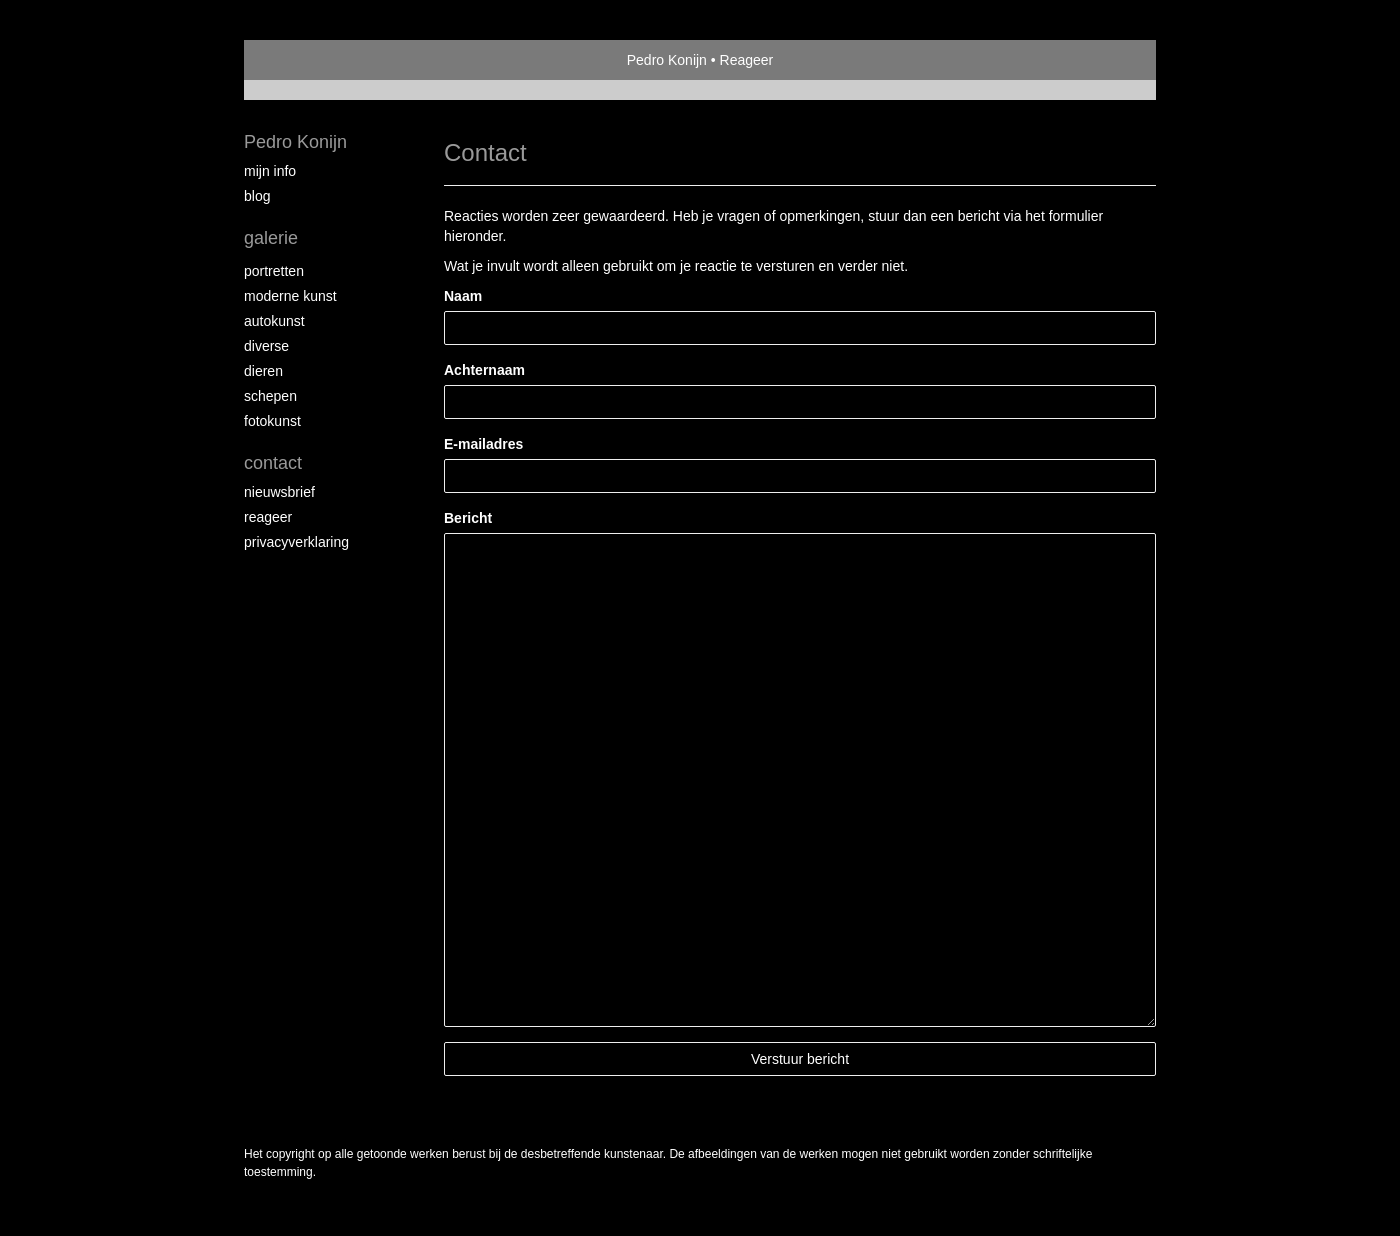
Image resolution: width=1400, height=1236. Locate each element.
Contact (273, 463)
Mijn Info (270, 171)
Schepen (270, 396)
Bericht (468, 518)
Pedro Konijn (667, 60)
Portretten (274, 271)
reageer (268, 517)
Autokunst (274, 321)
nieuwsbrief (279, 492)
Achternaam (484, 370)
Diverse (266, 346)
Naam (463, 296)
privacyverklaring (296, 542)
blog (257, 196)
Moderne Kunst (290, 296)
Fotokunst (272, 421)
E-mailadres (483, 444)
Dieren (263, 371)
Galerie (271, 238)
